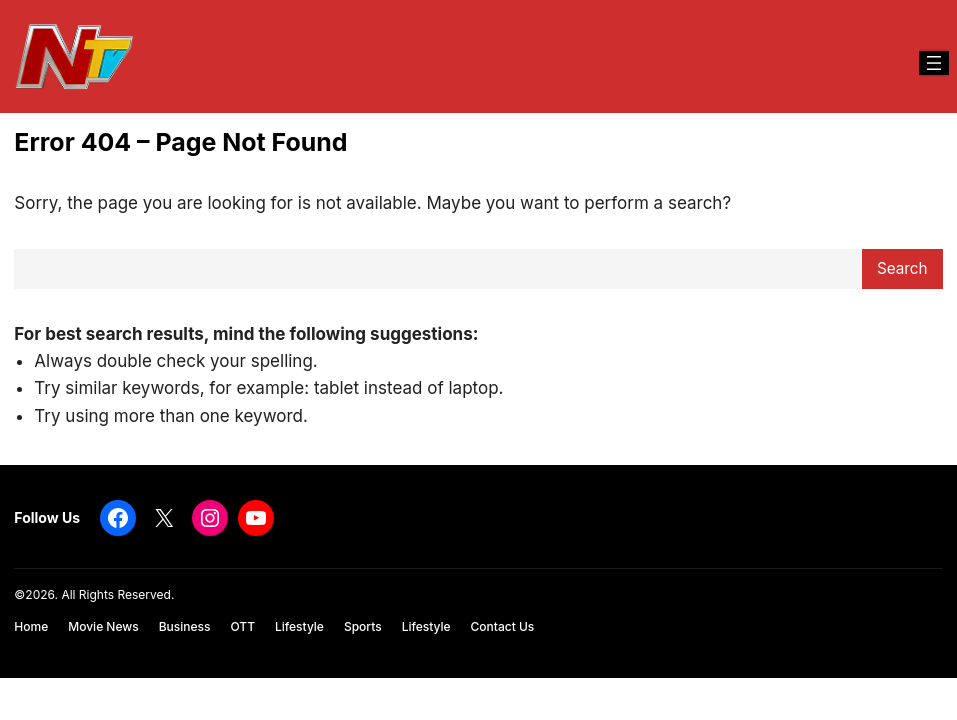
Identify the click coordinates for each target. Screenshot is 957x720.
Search (902, 268)
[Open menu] (934, 63)
